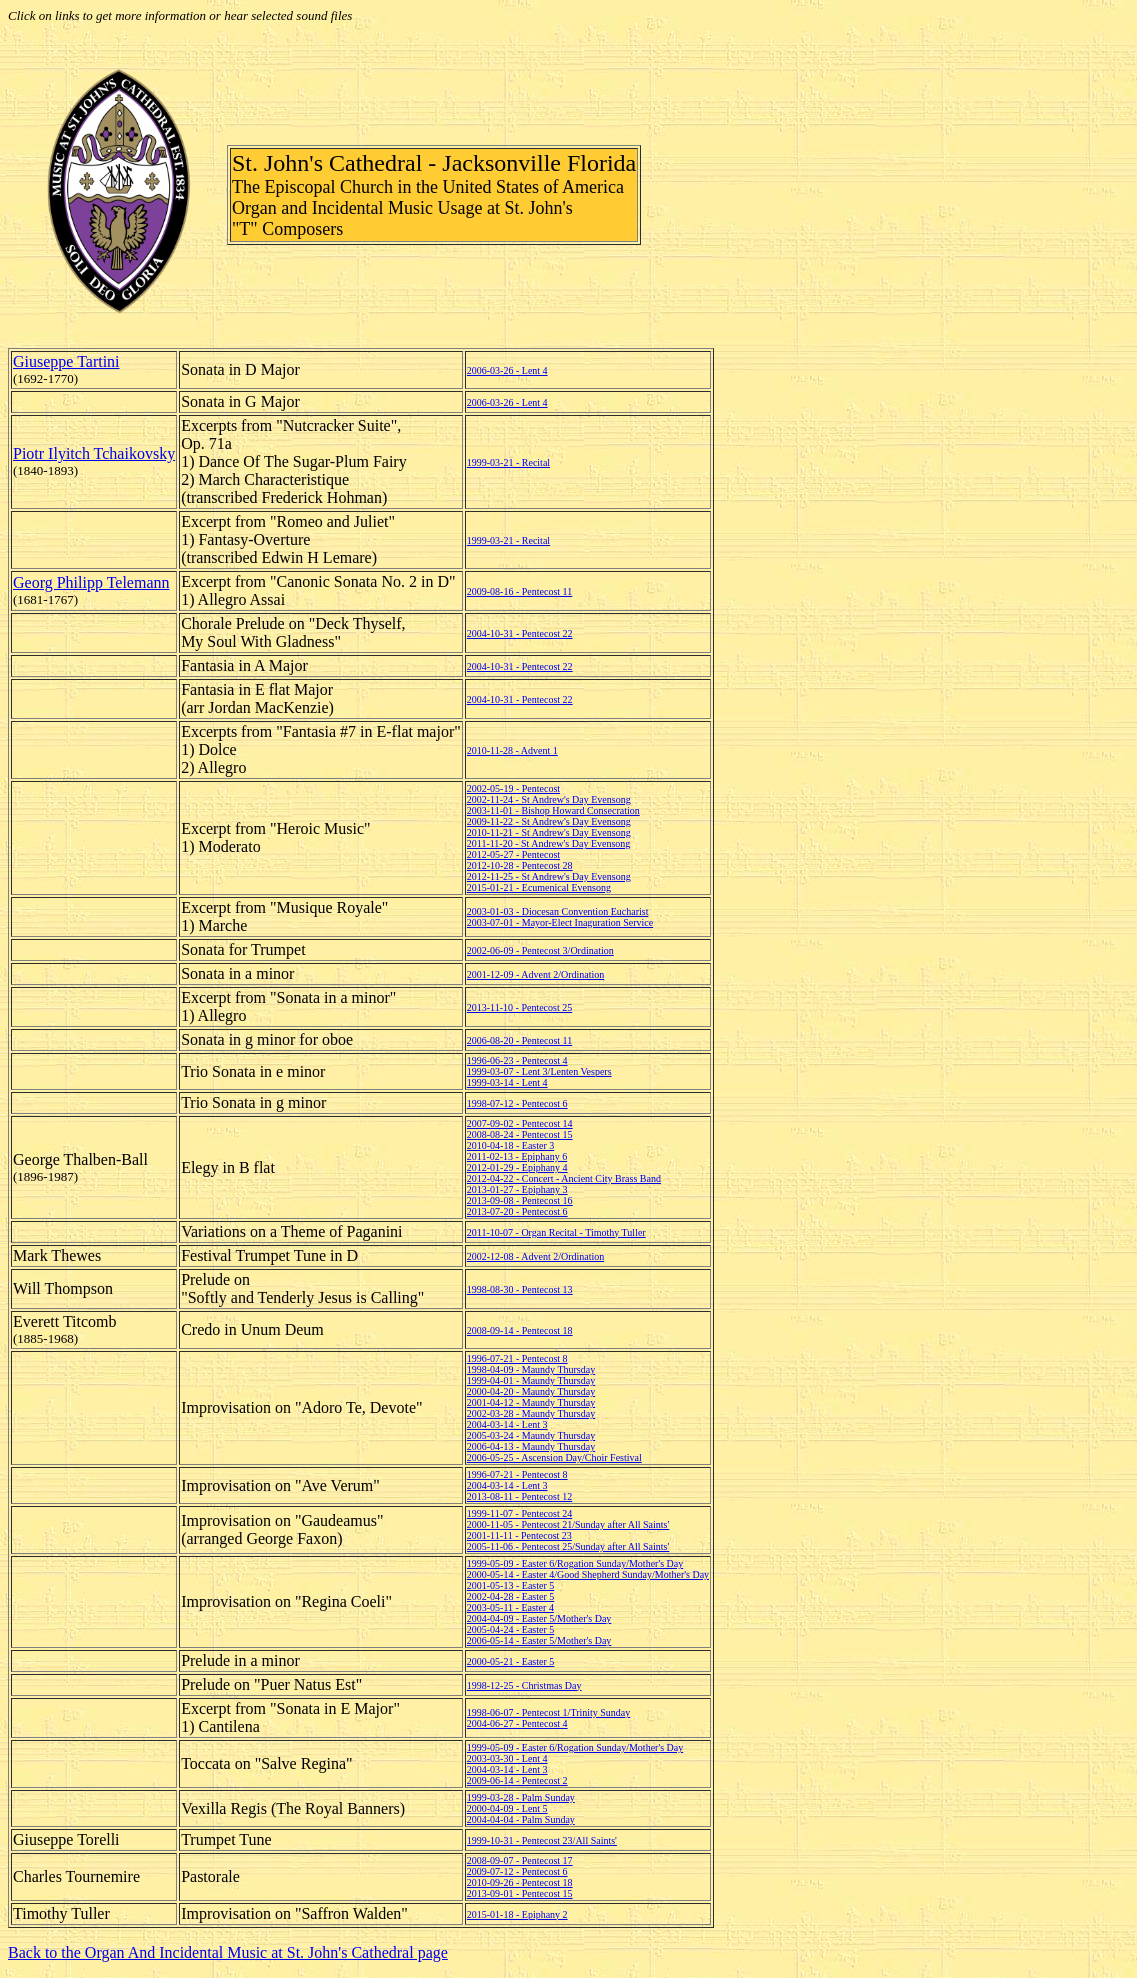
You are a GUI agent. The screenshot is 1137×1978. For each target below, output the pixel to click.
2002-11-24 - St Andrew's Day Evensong (549, 799)
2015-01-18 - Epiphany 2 (517, 1914)
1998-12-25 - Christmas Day (524, 1685)
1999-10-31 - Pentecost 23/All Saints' (542, 1840)
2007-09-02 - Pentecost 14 (520, 1123)
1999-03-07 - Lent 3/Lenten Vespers (539, 1071)
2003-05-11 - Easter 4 (510, 1607)
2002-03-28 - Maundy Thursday (531, 1413)
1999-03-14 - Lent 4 (507, 1082)
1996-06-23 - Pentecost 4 (517, 1060)
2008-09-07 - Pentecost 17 (520, 1860)
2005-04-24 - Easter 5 (510, 1629)
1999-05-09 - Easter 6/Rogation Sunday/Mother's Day (575, 1563)
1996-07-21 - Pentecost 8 (517, 1358)
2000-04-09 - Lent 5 (507, 1808)
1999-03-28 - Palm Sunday (521, 1797)
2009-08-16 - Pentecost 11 (519, 591)
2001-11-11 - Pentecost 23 (519, 1535)
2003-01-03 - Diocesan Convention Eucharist (558, 911)
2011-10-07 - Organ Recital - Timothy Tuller (556, 1232)
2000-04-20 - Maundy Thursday (531, 1391)
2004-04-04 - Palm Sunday (521, 1819)
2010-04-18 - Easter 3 (510, 1145)
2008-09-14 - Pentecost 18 (520, 1330)
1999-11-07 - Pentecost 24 (519, 1513)
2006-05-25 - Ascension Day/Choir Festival (554, 1457)
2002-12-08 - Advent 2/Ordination (535, 1256)
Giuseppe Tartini (66, 361)
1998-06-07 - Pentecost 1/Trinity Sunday (549, 1712)
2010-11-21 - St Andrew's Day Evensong (549, 832)
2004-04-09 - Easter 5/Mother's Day (539, 1618)
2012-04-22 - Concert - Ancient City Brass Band (564, 1178)
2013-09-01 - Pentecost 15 (520, 1893)
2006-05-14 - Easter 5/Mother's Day (539, 1640)
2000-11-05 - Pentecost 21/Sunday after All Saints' (568, 1524)
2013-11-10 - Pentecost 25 (519, 1007)
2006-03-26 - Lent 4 (507, 370)
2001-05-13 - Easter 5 (510, 1585)
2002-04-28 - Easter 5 (510, 1596)
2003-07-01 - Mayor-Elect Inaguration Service (560, 922)
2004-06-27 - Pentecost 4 (517, 1723)
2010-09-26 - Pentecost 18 (520, 1882)
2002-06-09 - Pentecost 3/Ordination (540, 950)
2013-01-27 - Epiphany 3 (517, 1189)
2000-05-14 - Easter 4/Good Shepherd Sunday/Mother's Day (588, 1574)
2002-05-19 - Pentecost (513, 788)
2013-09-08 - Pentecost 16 (520, 1200)
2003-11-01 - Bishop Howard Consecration (553, 810)
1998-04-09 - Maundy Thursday (531, 1369)
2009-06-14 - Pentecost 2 (517, 1780)
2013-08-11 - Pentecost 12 (519, 1496)
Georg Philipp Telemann (91, 582)
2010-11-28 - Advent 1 (512, 750)
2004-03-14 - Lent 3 (507, 1424)
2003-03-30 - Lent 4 (507, 1758)
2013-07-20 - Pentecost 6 (517, 1211)
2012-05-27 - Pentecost (513, 854)
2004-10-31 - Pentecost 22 (520, 633)
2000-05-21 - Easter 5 (510, 1661)
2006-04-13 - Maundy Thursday (531, 1446)
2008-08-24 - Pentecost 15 (520, 1134)
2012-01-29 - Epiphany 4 (517, 1167)
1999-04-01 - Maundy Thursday (531, 1380)
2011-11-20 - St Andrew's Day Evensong (549, 843)
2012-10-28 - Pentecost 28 (520, 865)
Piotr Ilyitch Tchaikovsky (94, 453)
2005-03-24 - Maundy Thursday (531, 1435)
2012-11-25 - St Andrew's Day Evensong (549, 876)
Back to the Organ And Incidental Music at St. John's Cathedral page (228, 1952)
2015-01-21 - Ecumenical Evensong (539, 887)
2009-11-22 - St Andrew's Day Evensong (549, 821)
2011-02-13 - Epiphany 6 (517, 1156)
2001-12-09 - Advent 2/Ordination (535, 974)
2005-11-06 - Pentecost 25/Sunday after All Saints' (568, 1546)
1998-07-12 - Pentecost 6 (517, 1103)
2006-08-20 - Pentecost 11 (519, 1040)
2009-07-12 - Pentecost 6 (517, 1871)
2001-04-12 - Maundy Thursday (531, 1402)
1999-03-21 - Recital (508, 462)
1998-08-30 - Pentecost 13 (520, 1289)
